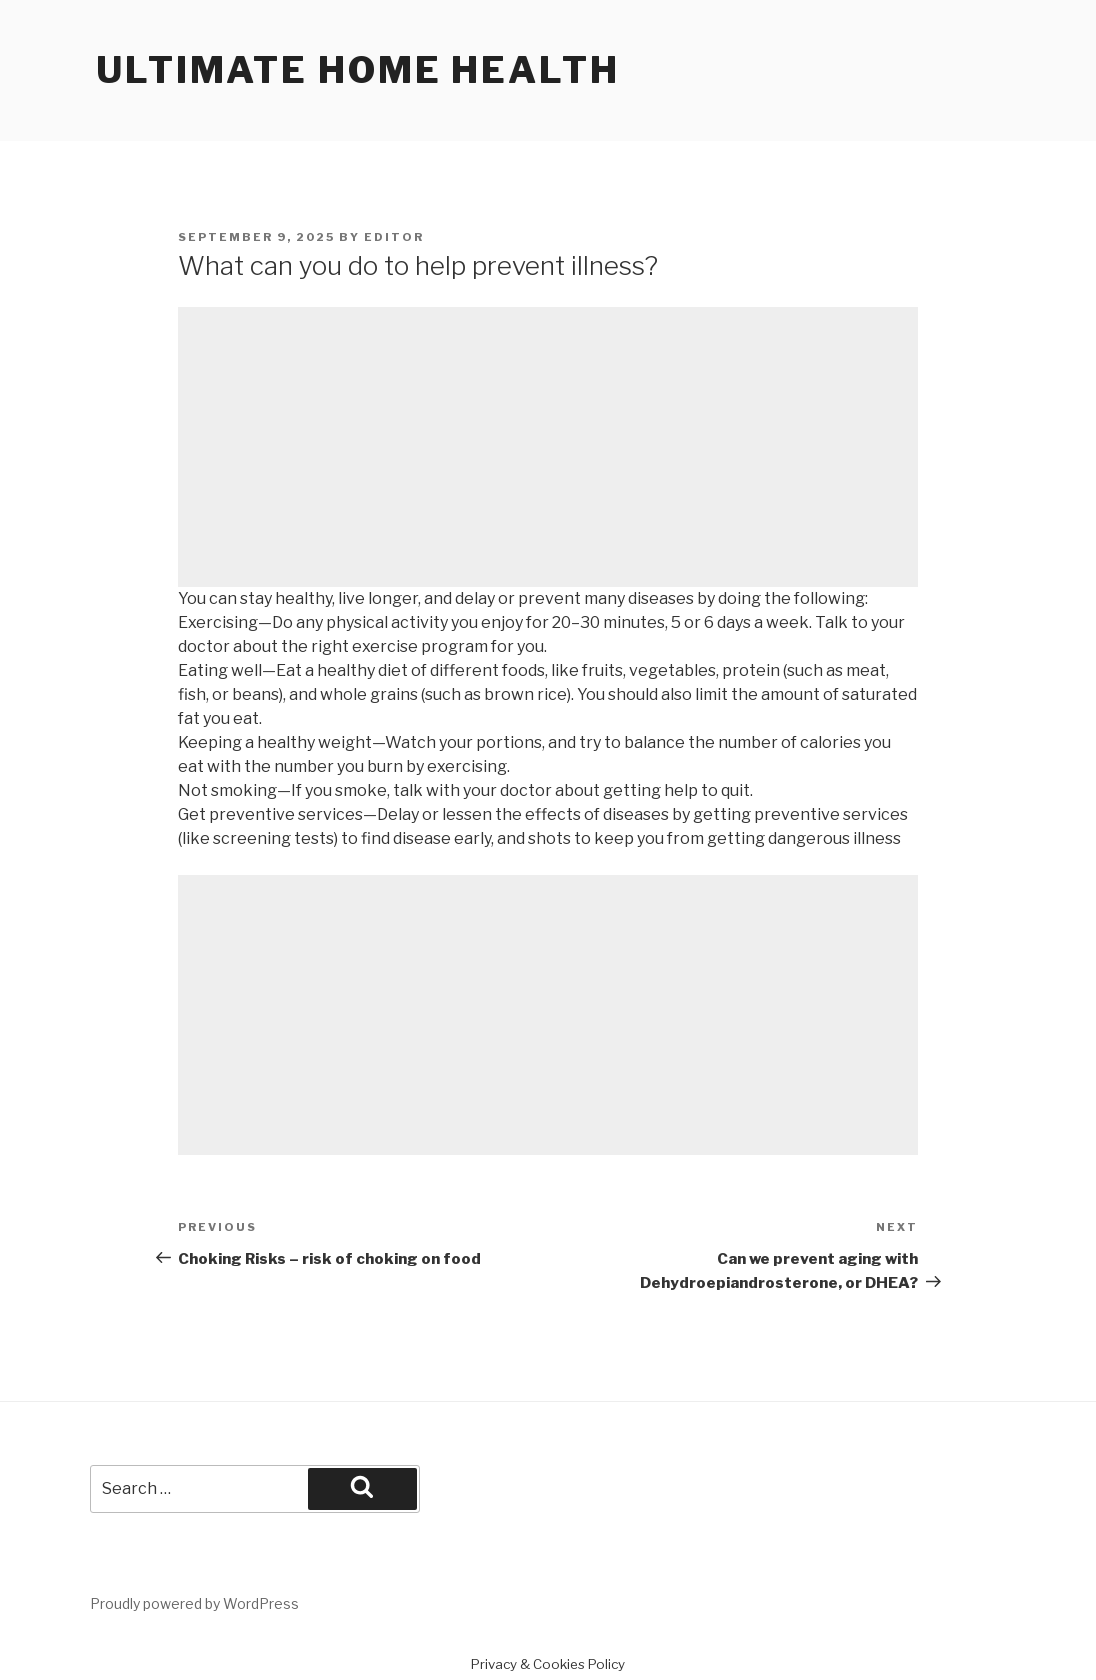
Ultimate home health (358, 70)
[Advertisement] (548, 447)
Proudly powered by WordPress (194, 1603)
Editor (394, 237)
